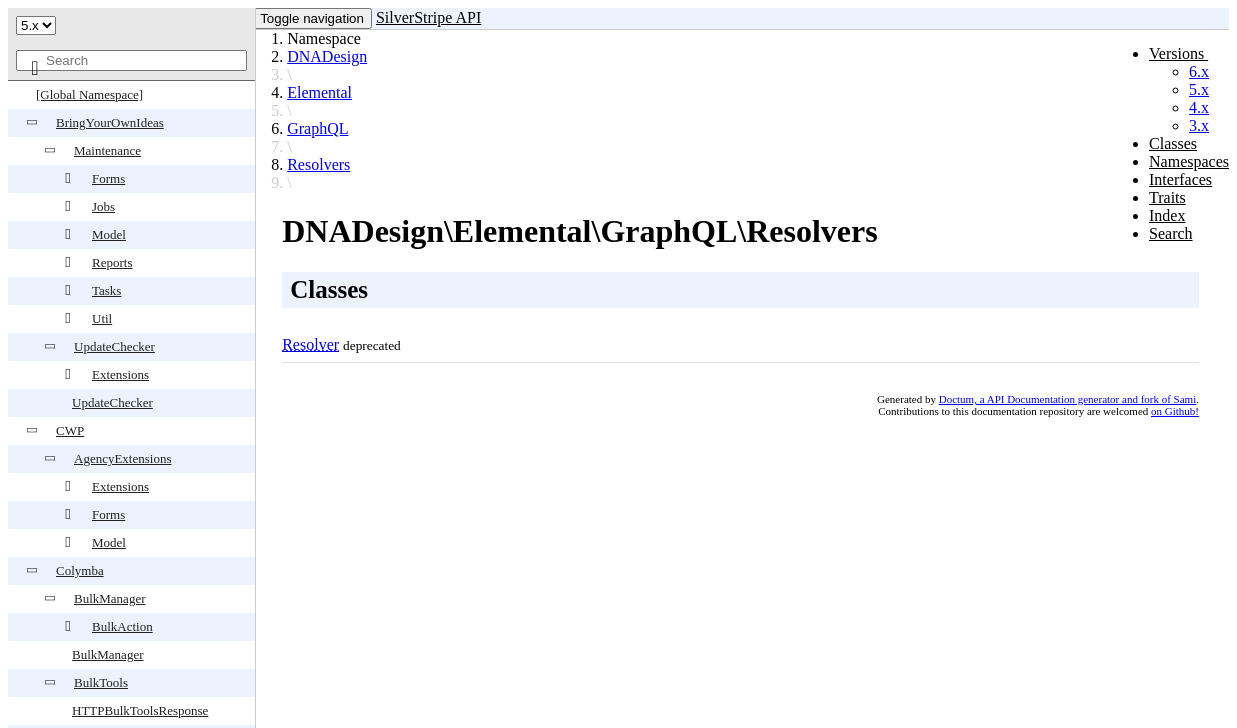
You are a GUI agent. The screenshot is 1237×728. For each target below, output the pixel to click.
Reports (112, 262)
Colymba (80, 570)
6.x (1199, 71)
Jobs (103, 206)
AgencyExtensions (122, 458)
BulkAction (122, 626)
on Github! (1175, 411)
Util (102, 318)
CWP (70, 430)
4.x (1199, 107)
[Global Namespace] (89, 94)
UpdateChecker (114, 346)
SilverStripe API (428, 17)
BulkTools (101, 682)
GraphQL (317, 128)
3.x (1199, 125)
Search (1171, 233)
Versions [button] (1178, 53)
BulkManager (109, 598)
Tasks (106, 290)
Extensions (120, 374)
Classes (1173, 143)
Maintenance (107, 150)
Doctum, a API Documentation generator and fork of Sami (1068, 399)
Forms (108, 178)
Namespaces (1189, 161)
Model (109, 234)
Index (1167, 215)
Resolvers (318, 164)
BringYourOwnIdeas (110, 122)
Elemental (319, 92)
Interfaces (1180, 179)
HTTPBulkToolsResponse (140, 710)
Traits (1167, 197)
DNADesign (327, 56)
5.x (1199, 89)
